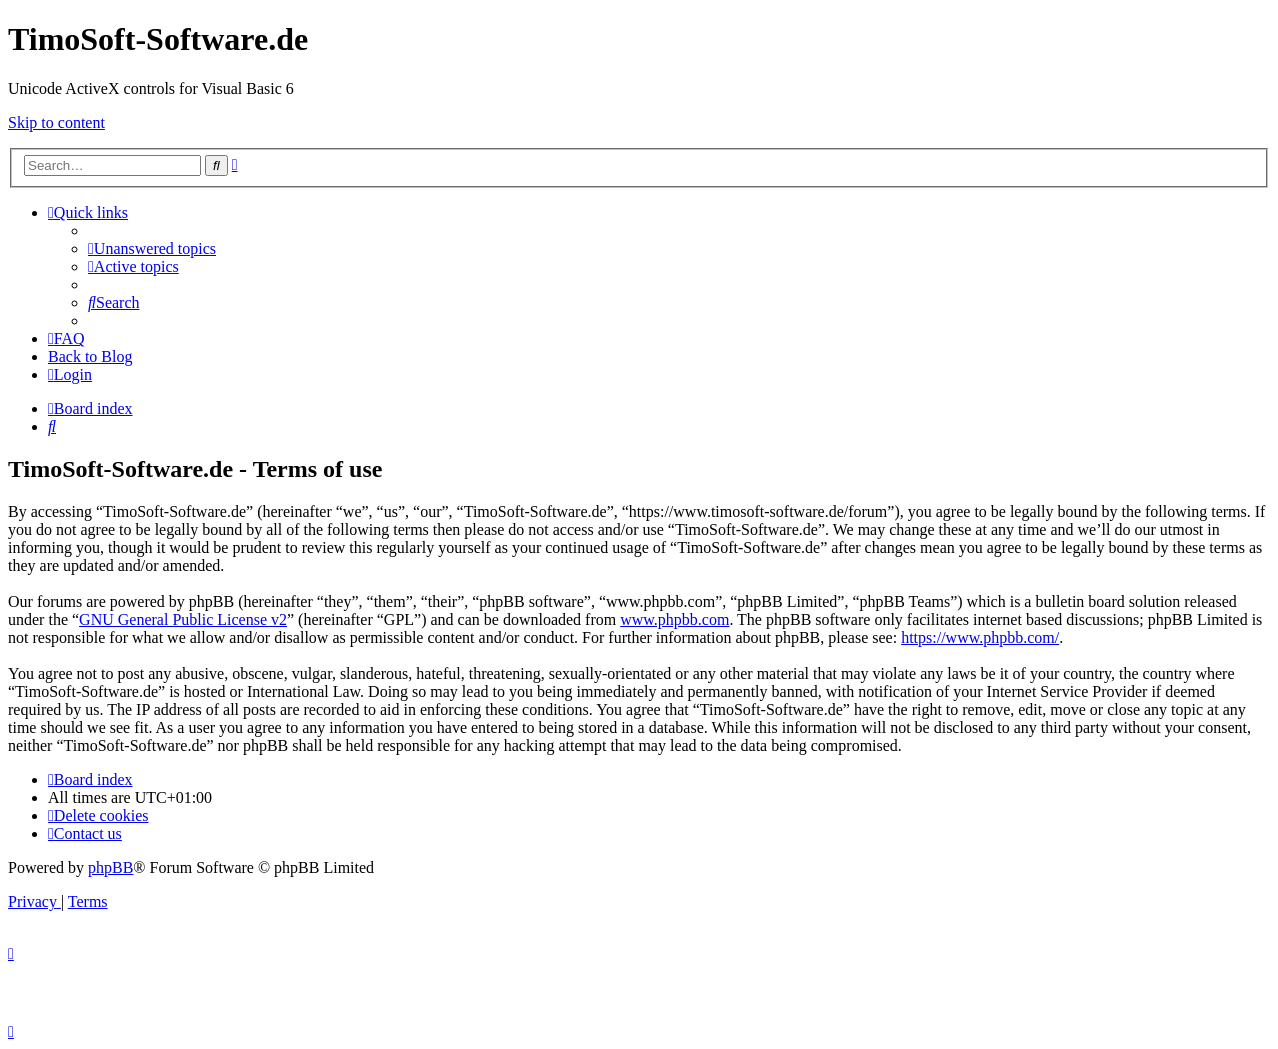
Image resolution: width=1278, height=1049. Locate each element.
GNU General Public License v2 (183, 619)
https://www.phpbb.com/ (980, 637)
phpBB (110, 867)
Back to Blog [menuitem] (90, 356)
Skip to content (56, 122)
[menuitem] (152, 248)
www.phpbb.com (674, 619)
